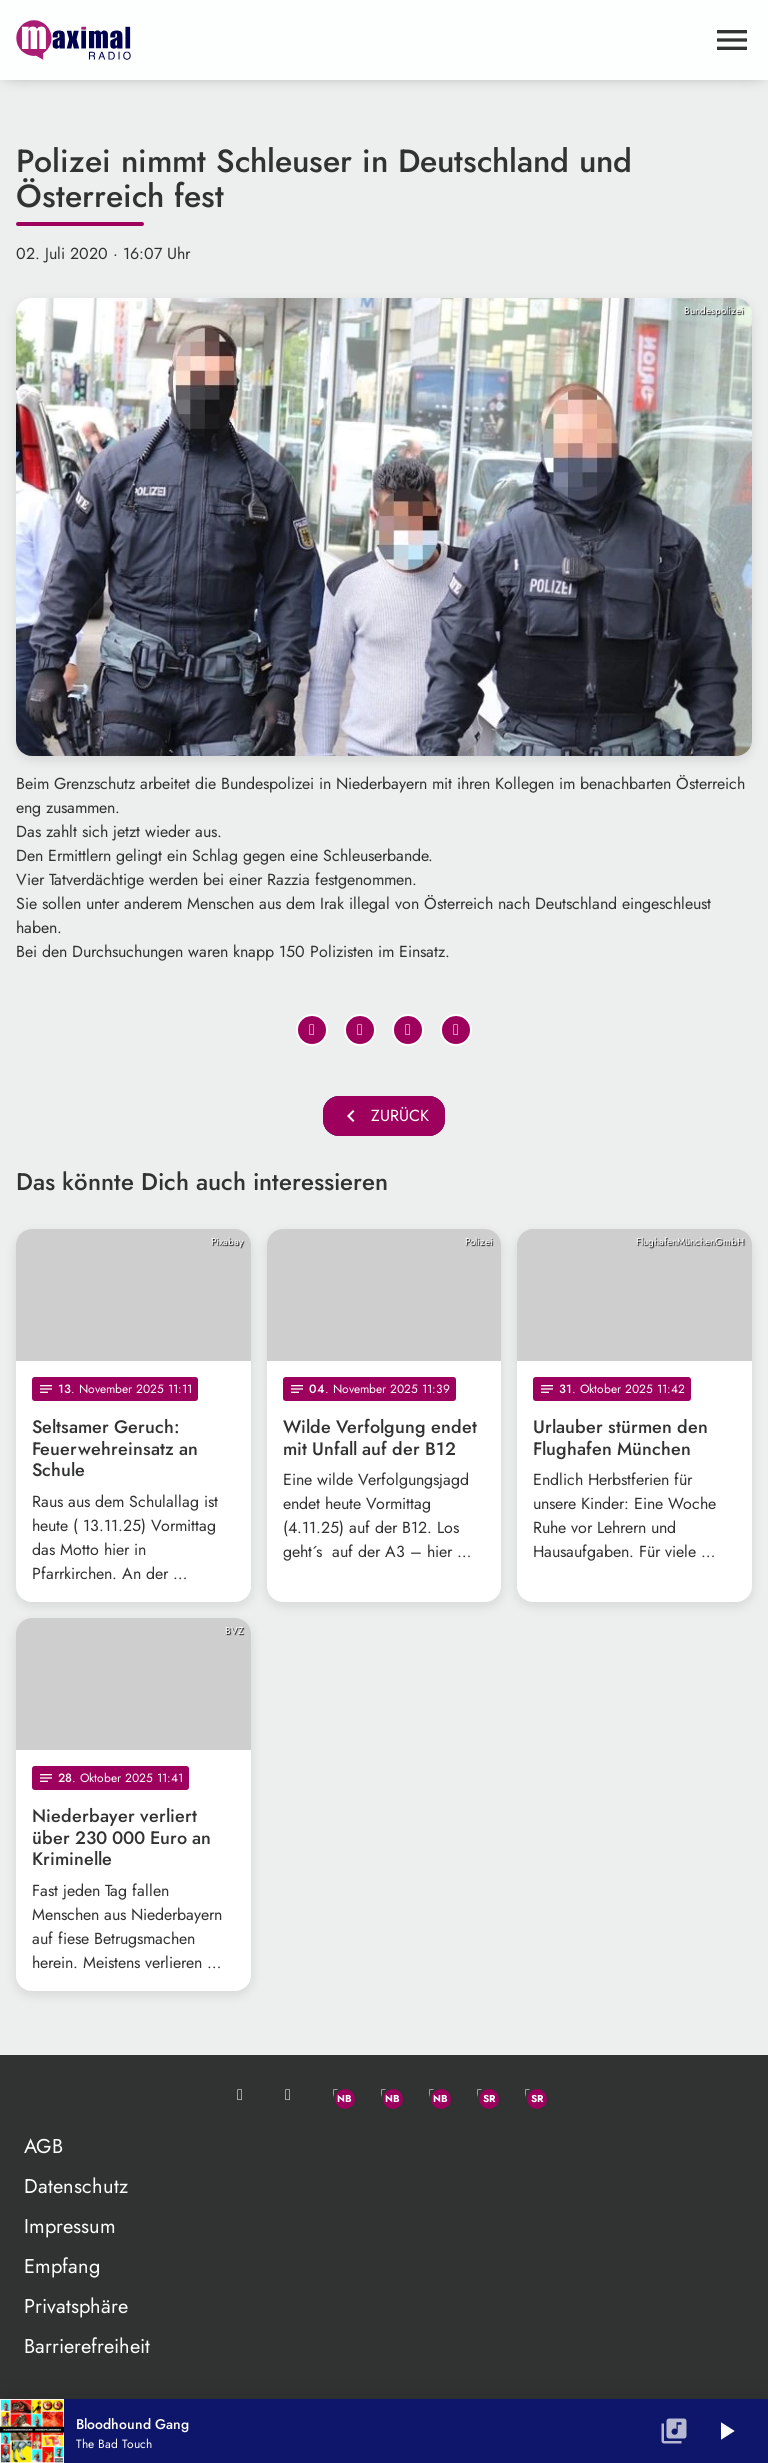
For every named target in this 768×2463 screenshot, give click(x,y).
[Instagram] (432, 2095)
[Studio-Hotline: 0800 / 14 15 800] (288, 2095)
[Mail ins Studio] (240, 2095)
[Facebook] (384, 2095)
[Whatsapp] (336, 2095)
